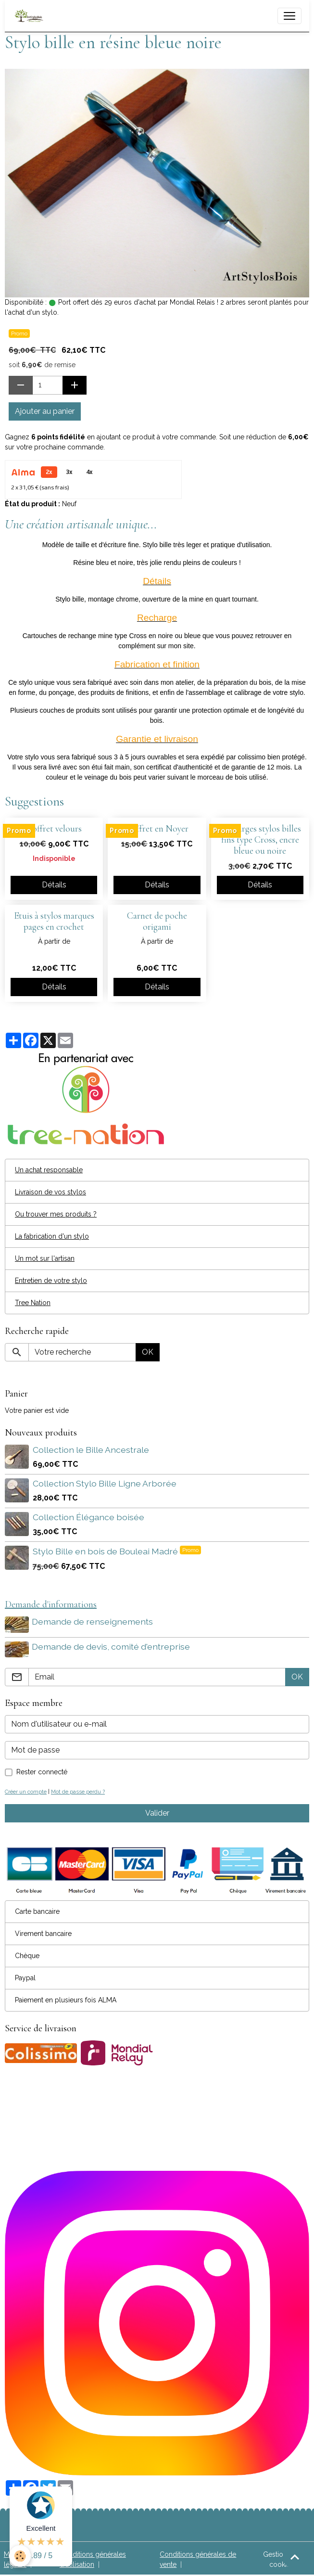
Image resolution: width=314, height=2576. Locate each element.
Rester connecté (41, 1770)
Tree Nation (32, 1303)
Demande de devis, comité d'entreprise (112, 1646)
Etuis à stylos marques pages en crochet (54, 921)
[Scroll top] (295, 2557)
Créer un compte (26, 1790)
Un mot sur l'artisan (45, 1258)
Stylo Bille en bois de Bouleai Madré (106, 1551)
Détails (54, 884)
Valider (157, 1811)
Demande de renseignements (93, 1621)
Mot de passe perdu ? (78, 1790)
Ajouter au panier (45, 411)
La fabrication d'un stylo (52, 1236)
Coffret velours (54, 828)
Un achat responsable (49, 1170)
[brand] (31, 16)
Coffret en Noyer (157, 828)
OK (147, 1352)
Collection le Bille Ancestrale (91, 1450)
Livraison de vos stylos (50, 1192)
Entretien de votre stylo (51, 1280)
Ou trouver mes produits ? (56, 1214)
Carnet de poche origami (157, 921)
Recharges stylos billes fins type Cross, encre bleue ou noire (260, 840)
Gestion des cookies (282, 2558)
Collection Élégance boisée (88, 1517)
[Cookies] (20, 2556)
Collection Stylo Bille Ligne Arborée (104, 1483)
